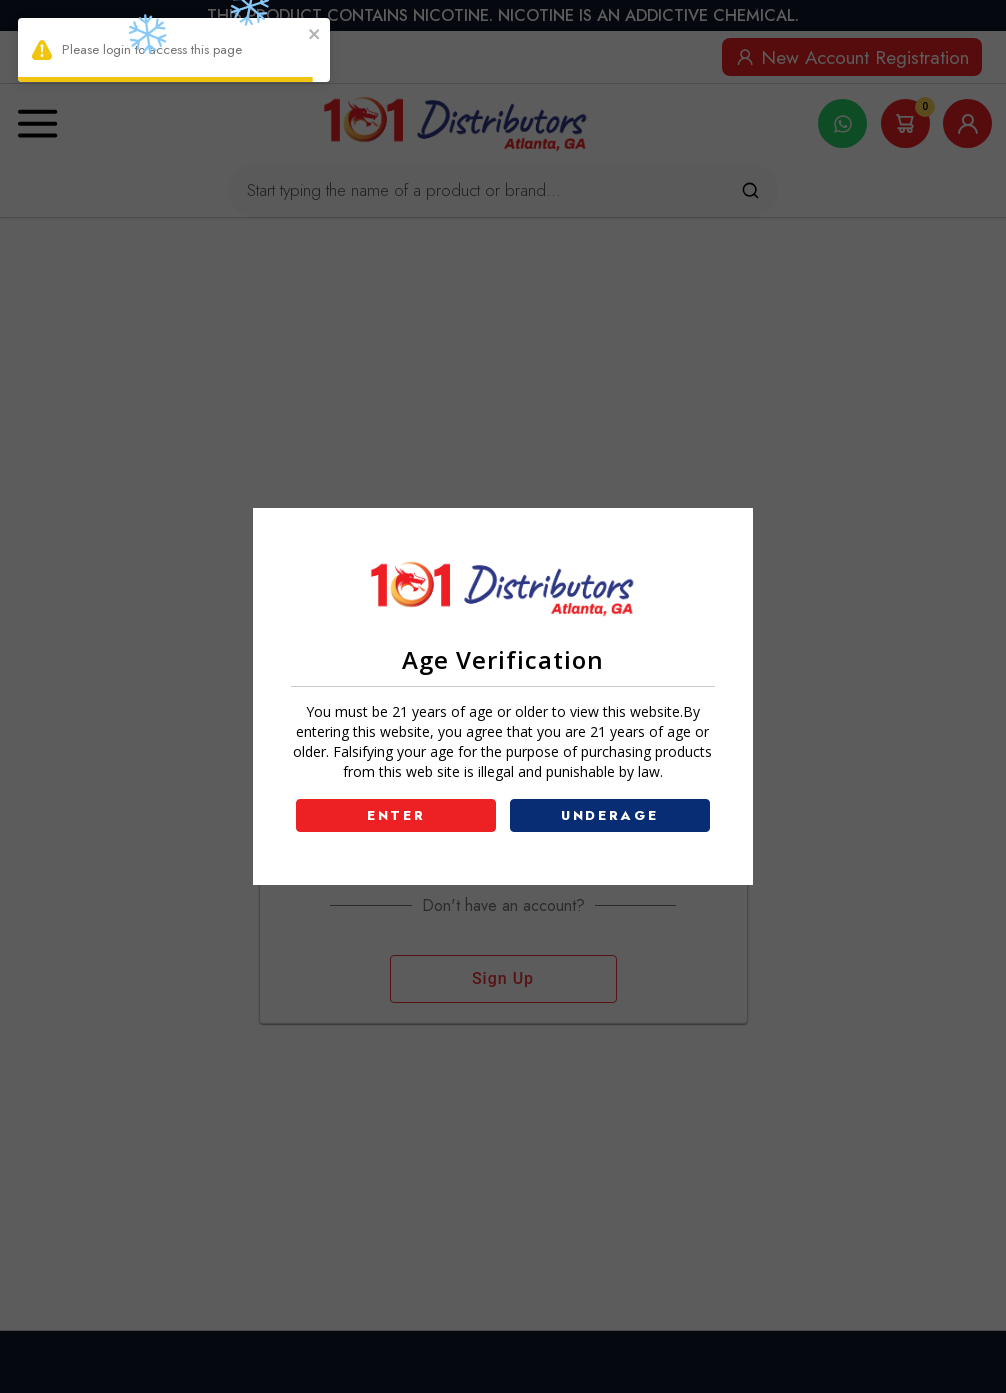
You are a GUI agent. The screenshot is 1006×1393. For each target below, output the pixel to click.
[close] (315, 36)
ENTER (396, 815)
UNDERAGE (610, 815)
